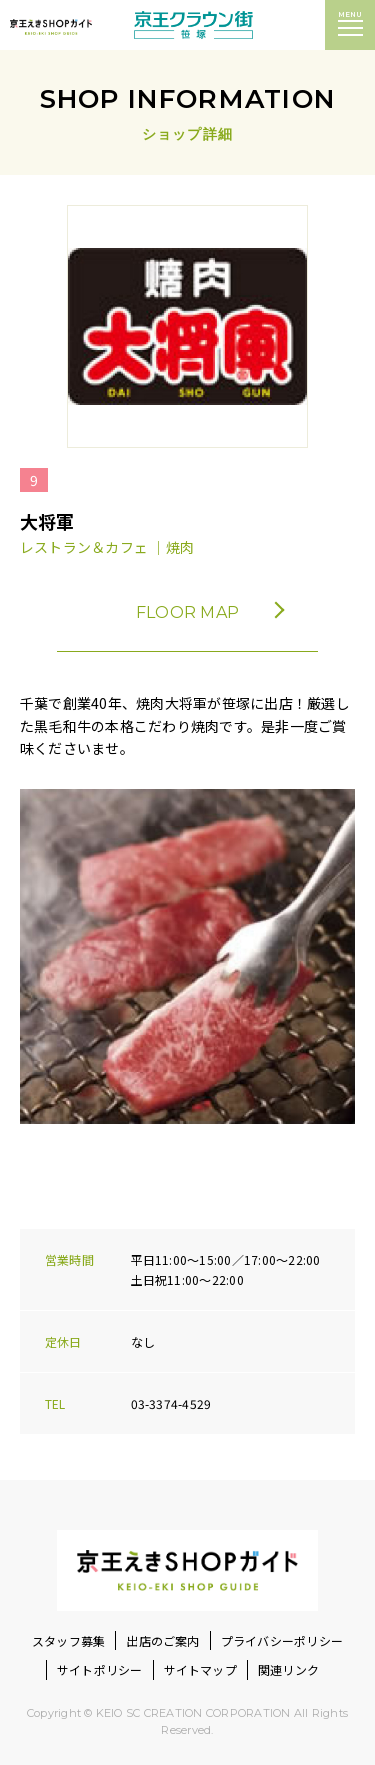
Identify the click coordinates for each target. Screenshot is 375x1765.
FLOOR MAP (209, 612)
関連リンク (288, 1669)
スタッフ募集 (68, 1640)
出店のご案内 (162, 1640)
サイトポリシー (100, 1669)
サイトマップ (200, 1669)
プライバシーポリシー (282, 1640)
